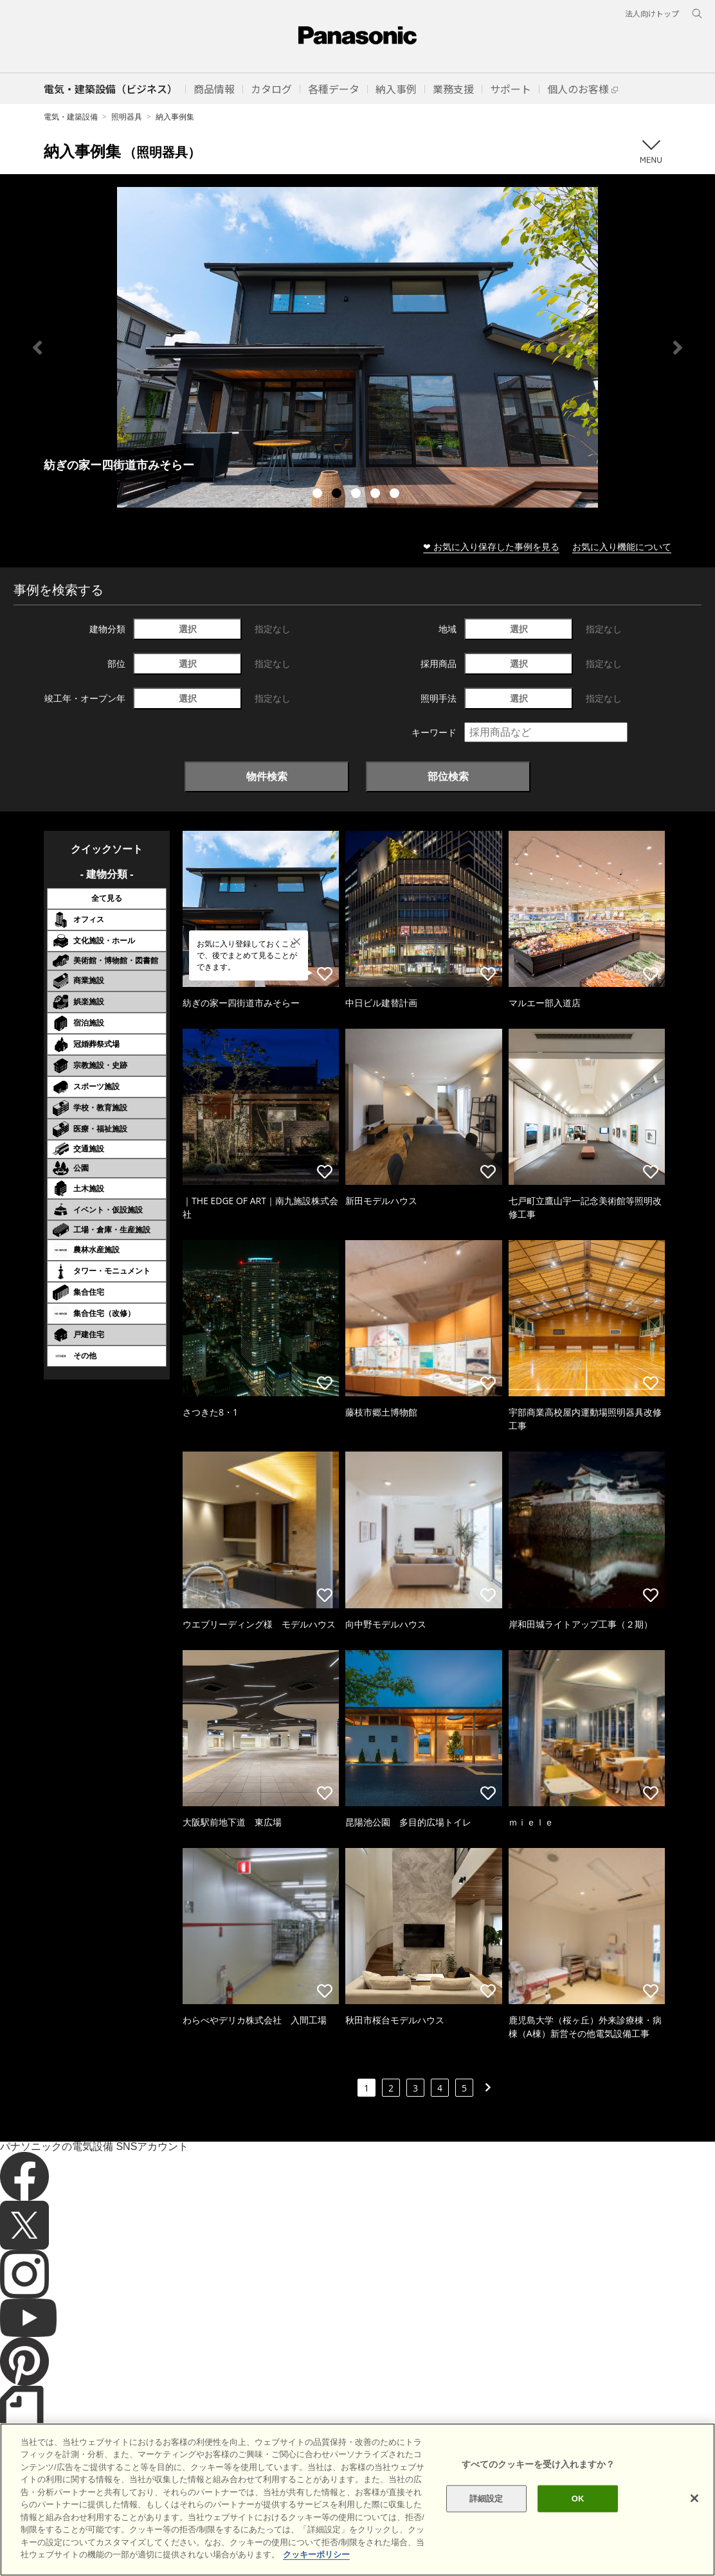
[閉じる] (694, 2498)
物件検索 (266, 776)
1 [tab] (318, 494)
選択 (188, 629)
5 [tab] (396, 494)
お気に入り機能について (621, 546)
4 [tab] (376, 494)
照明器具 (126, 116)
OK (578, 2498)
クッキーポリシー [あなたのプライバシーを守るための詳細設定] (316, 2554)
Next (678, 347)
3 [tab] (357, 494)
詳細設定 (486, 2498)
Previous (37, 347)
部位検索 (448, 776)
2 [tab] (338, 494)
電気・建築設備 (71, 116)
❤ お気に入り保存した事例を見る (491, 546)
